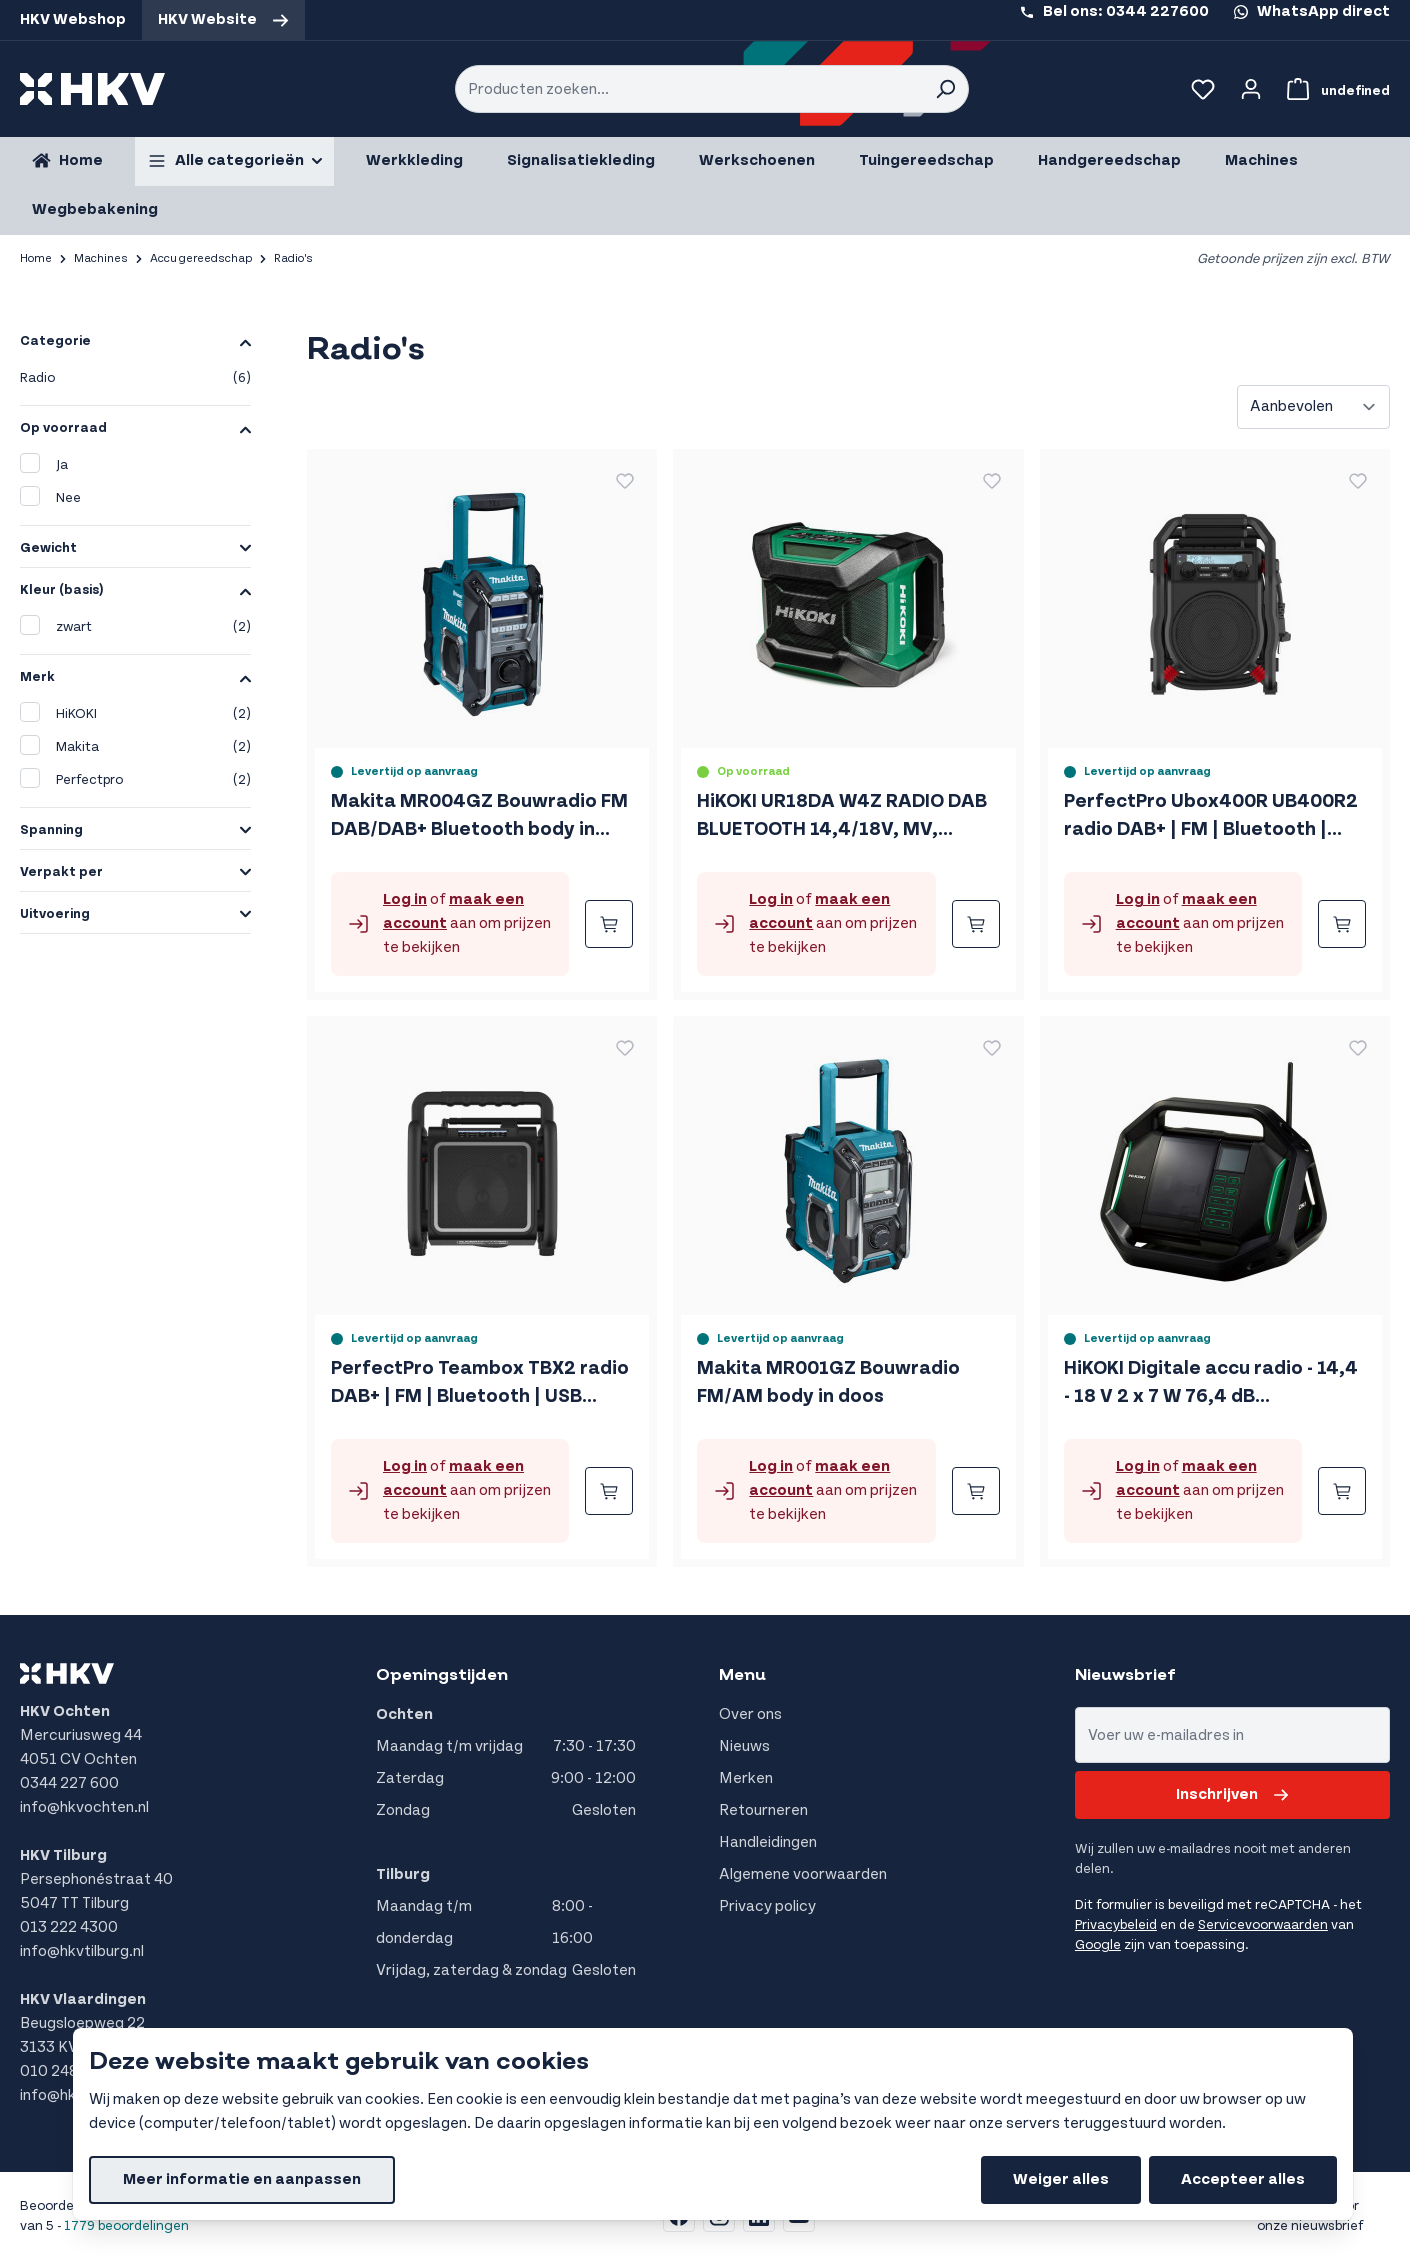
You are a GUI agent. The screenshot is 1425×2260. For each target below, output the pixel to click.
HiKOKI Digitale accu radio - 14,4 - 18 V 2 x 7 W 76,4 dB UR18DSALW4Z (1211, 1384)
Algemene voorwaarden (803, 1874)
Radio (135, 378)
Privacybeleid (1116, 1925)
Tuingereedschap (926, 160)
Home (36, 258)
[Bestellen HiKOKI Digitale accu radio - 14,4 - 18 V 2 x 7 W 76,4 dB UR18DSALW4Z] (1342, 1491)
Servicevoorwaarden (1263, 1925)
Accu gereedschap (201, 258)
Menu (742, 1675)
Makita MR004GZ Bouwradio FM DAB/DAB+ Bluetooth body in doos (479, 817)
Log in (405, 899)
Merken (746, 1778)
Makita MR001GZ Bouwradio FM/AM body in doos (828, 1382)
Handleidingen (768, 1842)
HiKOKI (135, 714)
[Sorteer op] (1313, 407)
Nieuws (744, 1746)
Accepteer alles (1243, 2179)
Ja (44, 464)
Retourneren (763, 1810)
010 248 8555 (70, 2071)
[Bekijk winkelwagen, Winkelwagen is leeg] (1334, 89)
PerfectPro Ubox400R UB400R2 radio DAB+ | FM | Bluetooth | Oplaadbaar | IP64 (1211, 817)
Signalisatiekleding (581, 160)
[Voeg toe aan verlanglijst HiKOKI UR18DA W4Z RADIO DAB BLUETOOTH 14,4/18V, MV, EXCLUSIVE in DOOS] (992, 481)
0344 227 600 (69, 1783)
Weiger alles (1061, 2179)
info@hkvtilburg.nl (82, 1951)
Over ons (750, 1714)
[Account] (1251, 89)
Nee (50, 497)
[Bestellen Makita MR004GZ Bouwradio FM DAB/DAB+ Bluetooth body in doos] (609, 924)
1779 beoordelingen (126, 2226)
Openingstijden (442, 1675)
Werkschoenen (757, 160)
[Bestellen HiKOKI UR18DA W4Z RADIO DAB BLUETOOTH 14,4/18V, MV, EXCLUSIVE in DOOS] (976, 924)
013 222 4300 (69, 1927)
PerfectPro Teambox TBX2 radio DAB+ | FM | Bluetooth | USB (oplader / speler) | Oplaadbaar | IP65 (480, 1384)
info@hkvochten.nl (84, 1807)
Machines (1261, 160)
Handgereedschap (1109, 160)
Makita (135, 747)
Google (1098, 1945)
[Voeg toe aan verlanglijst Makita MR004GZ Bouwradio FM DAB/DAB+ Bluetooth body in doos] (625, 481)
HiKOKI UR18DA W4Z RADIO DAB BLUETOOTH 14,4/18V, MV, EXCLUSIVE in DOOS (842, 817)
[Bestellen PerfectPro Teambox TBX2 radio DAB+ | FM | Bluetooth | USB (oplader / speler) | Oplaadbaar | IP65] (609, 1491)
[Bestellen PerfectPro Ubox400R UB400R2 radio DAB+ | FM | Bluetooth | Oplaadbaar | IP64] (1342, 924)
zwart (135, 627)
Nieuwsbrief (1125, 1675)
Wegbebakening (95, 209)
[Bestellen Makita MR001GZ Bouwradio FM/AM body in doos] (976, 1491)
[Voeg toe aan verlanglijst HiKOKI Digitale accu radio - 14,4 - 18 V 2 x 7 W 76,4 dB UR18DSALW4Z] (1358, 1048)
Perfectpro (135, 780)
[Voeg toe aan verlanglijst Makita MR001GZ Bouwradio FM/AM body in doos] (992, 1048)
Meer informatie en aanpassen (242, 2179)
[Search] (945, 89)
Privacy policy (767, 1906)
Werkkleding (414, 160)
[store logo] (92, 89)
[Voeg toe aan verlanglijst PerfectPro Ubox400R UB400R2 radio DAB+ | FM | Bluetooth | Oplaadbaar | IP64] (1358, 481)
